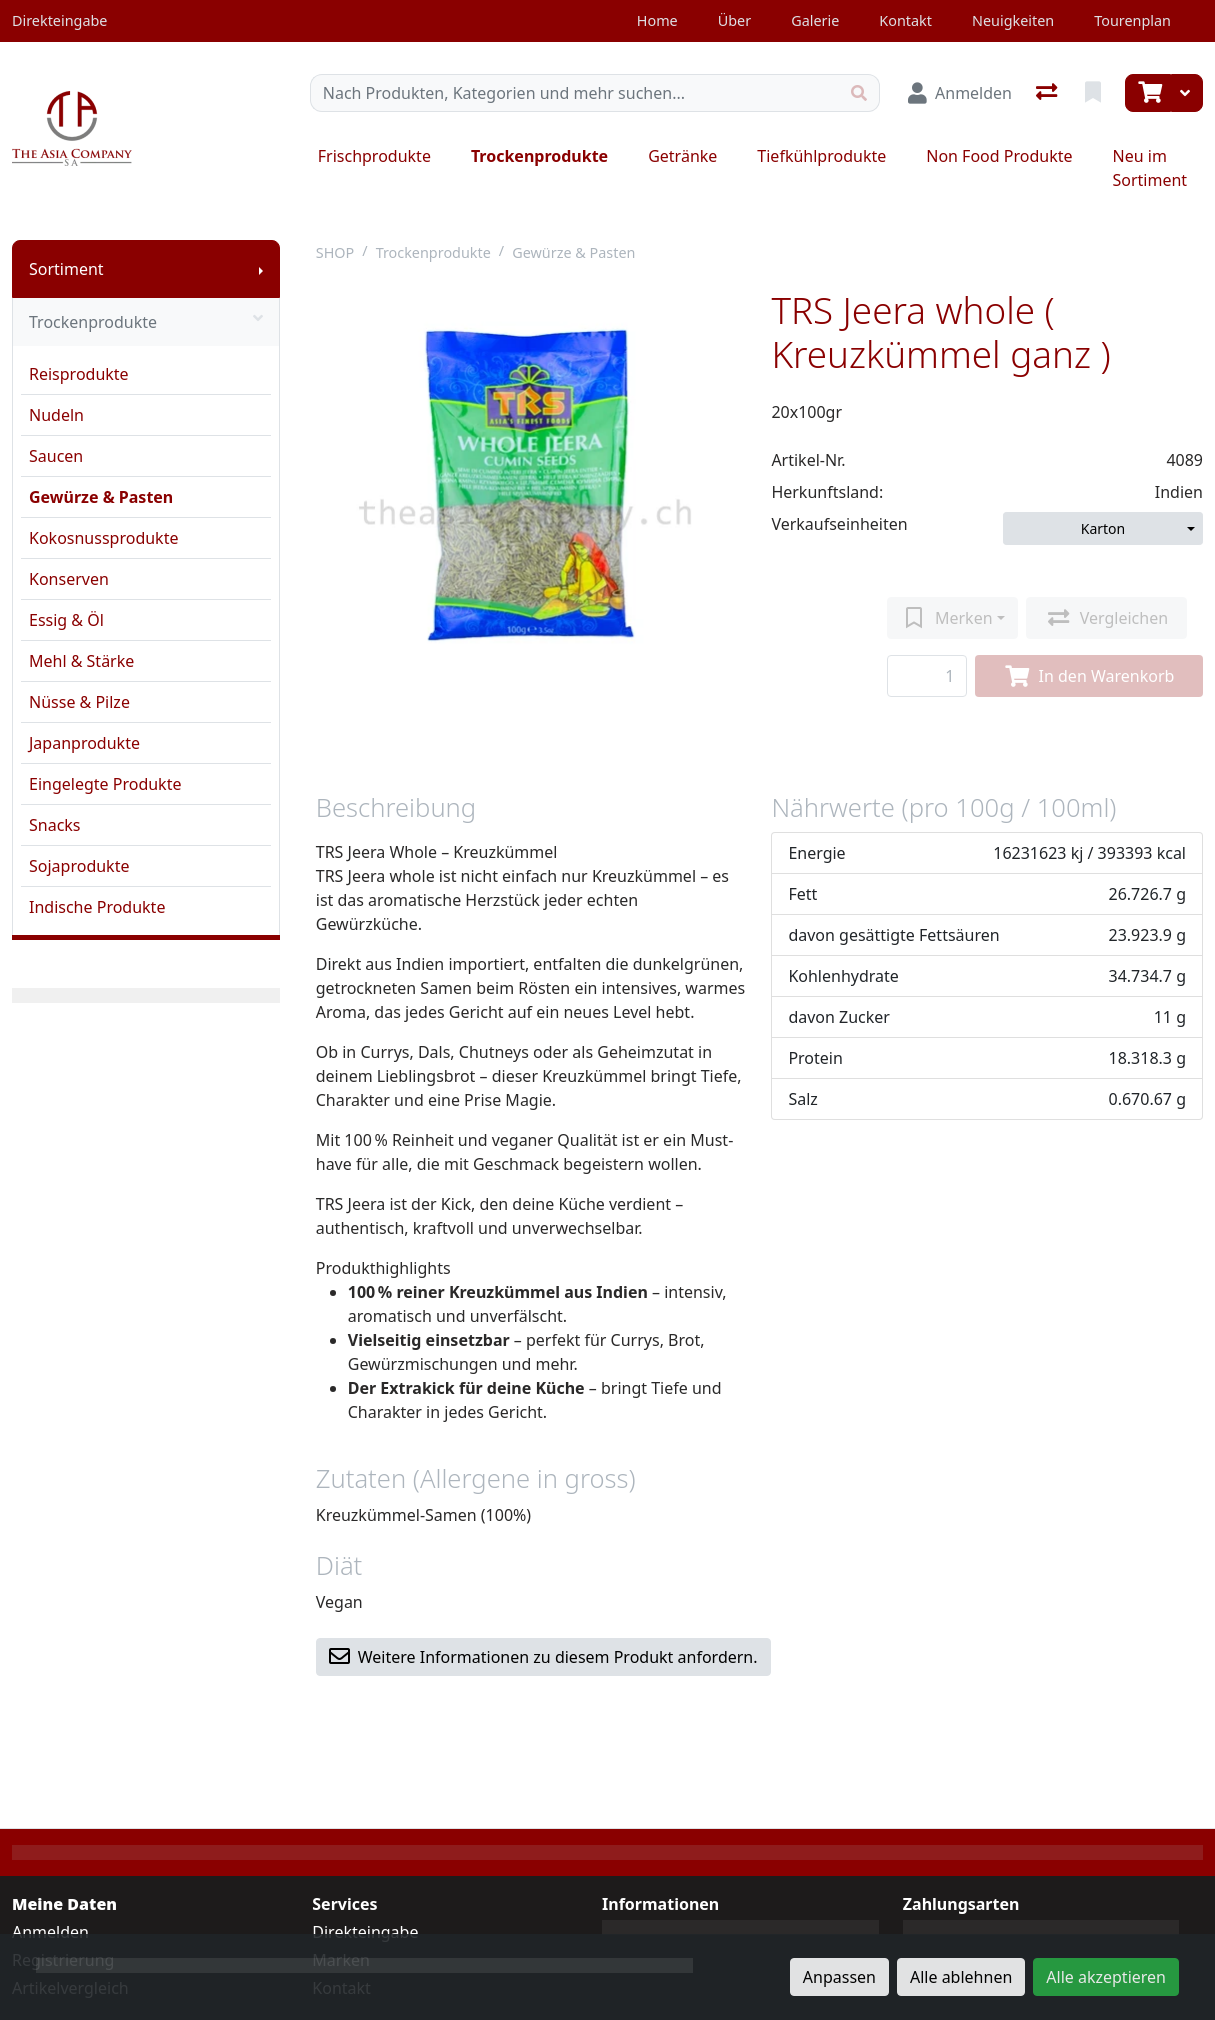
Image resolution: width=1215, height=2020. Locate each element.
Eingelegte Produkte (105, 784)
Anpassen (839, 1977)
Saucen (56, 456)
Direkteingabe (365, 1932)
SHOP (335, 252)
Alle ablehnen (961, 1977)
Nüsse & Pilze (79, 702)
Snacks (55, 825)
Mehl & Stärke (81, 661)
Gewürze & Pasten (101, 497)
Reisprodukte (79, 374)
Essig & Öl (66, 620)
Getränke (682, 156)
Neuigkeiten (1013, 20)
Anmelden (50, 1932)
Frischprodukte (374, 156)
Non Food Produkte (999, 156)
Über (734, 20)
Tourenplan (1132, 20)
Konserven (69, 579)
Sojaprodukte (79, 866)
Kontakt (905, 20)
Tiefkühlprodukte (821, 156)
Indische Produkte (97, 907)
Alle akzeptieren (1106, 1977)
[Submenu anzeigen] (261, 269)
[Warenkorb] (1148, 93)
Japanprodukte (84, 743)
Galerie (815, 20)
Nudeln (56, 415)
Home (657, 20)
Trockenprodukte (539, 156)
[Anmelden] (960, 93)
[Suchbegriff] (575, 93)
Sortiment (66, 269)
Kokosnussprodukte (103, 538)
